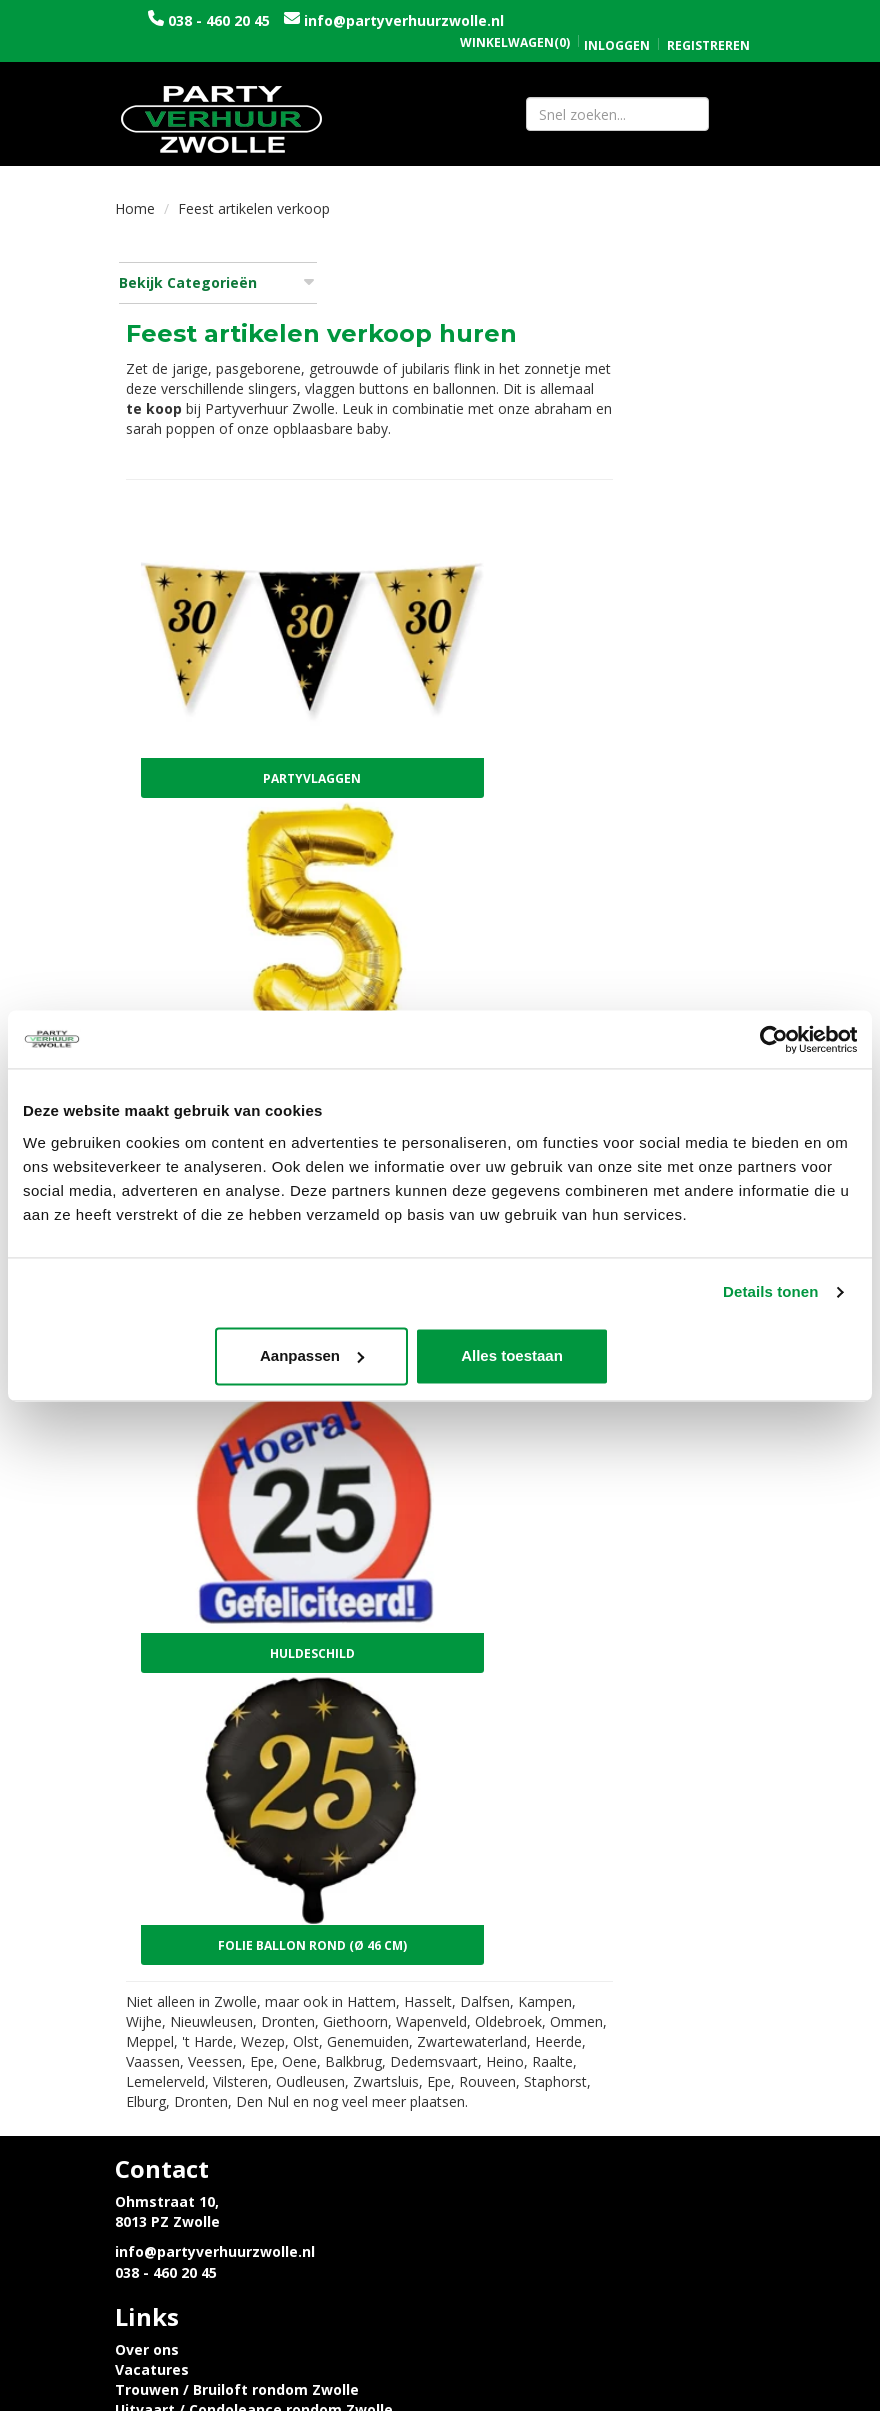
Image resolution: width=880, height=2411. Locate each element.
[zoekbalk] (617, 115)
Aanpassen (437, 1356)
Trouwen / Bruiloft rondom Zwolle (577, 1862)
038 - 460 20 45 (273, 20)
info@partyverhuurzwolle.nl (278, 40)
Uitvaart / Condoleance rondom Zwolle (594, 1882)
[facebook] (711, 2399)
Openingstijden (510, 2008)
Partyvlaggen (486, 650)
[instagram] (747, 2399)
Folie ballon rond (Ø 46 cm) (486, 1540)
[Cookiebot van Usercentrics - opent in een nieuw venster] (769, 1039)
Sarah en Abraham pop (537, 1902)
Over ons (487, 1822)
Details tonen (770, 1292)
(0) (515, 22)
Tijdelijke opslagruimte (539, 1922)
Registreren (708, 24)
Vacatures (492, 1842)
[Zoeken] (737, 115)
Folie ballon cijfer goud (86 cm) (486, 872)
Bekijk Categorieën (216, 285)
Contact (484, 2028)
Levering (146, 2008)
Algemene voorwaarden (541, 2048)
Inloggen (617, 24)
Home (135, 211)
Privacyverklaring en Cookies (219, 2028)
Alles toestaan (720, 1356)
